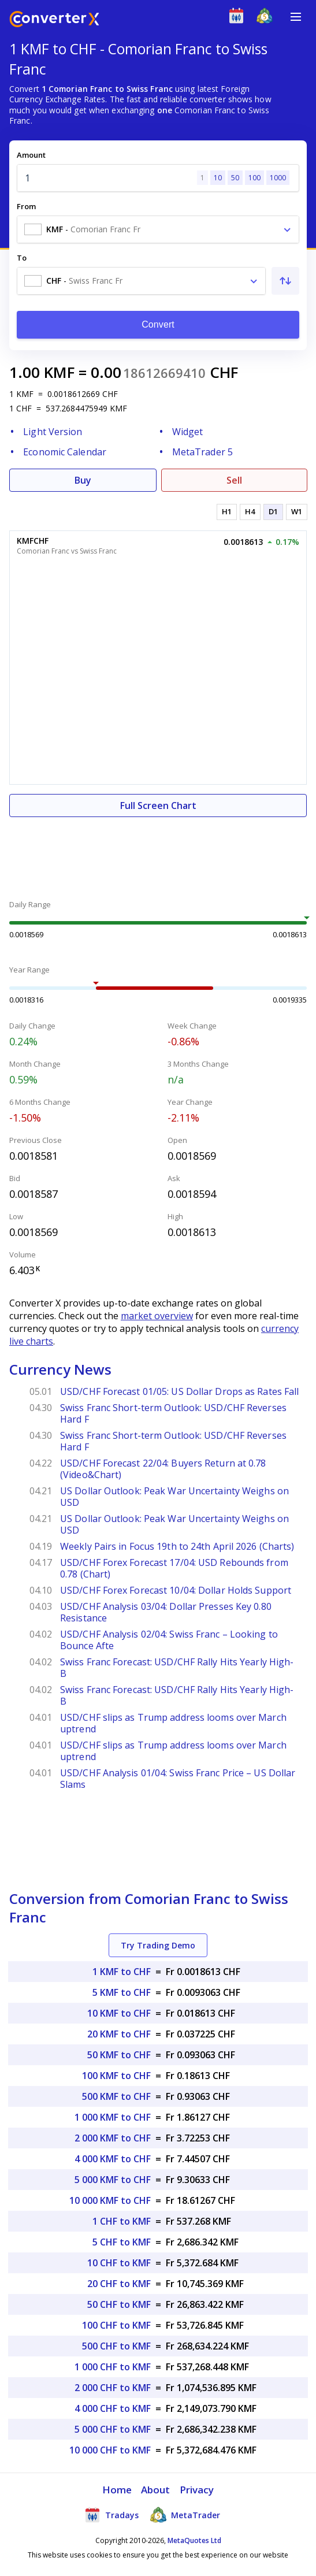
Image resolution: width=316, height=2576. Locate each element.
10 (218, 178)
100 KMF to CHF (116, 2075)
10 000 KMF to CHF (110, 2200)
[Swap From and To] (285, 281)
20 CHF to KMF (119, 2283)
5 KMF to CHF (121, 1992)
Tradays (111, 2515)
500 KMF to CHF (116, 2096)
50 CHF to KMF (119, 2304)
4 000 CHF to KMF (113, 2408)
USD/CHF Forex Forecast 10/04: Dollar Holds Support (175, 1590)
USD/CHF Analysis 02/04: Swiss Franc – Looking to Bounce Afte (169, 1640)
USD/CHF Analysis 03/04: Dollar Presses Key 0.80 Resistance (166, 1612)
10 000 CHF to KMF (110, 2450)
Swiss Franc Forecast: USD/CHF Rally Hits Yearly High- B (176, 1668)
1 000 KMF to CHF (113, 2117)
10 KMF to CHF (119, 2013)
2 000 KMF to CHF (113, 2138)
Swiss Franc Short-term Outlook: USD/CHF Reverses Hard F (173, 1413)
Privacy (197, 2489)
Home (117, 2489)
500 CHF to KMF (116, 2346)
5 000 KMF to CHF (113, 2179)
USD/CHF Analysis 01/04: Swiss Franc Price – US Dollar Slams (177, 1778)
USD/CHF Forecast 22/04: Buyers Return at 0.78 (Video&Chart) (163, 1469)
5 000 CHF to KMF (113, 2429)
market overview (157, 1315)
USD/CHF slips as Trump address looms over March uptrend (173, 1723)
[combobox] (158, 229)
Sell (234, 480)
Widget (187, 431)
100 (254, 178)
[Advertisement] (158, 852)
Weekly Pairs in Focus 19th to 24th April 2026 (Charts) (177, 1546)
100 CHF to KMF (116, 2325)
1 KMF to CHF (121, 1971)
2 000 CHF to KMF (113, 2387)
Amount (31, 155)
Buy (83, 480)
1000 (278, 178)
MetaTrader (185, 2515)
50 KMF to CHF (119, 2054)
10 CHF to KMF (119, 2262)
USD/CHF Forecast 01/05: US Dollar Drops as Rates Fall (179, 1391)
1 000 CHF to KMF (113, 2366)
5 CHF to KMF (121, 2242)
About (155, 2489)
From (26, 206)
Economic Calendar (64, 452)
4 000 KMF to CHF (113, 2158)
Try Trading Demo (158, 1945)
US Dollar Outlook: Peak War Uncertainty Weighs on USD (174, 1496)
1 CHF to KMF (121, 2221)
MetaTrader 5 (202, 452)
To (22, 258)
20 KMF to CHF (119, 2034)
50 (235, 178)
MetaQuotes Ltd (194, 2540)
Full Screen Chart (158, 805)
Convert (158, 324)
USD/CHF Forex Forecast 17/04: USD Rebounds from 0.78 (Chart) (174, 1568)
